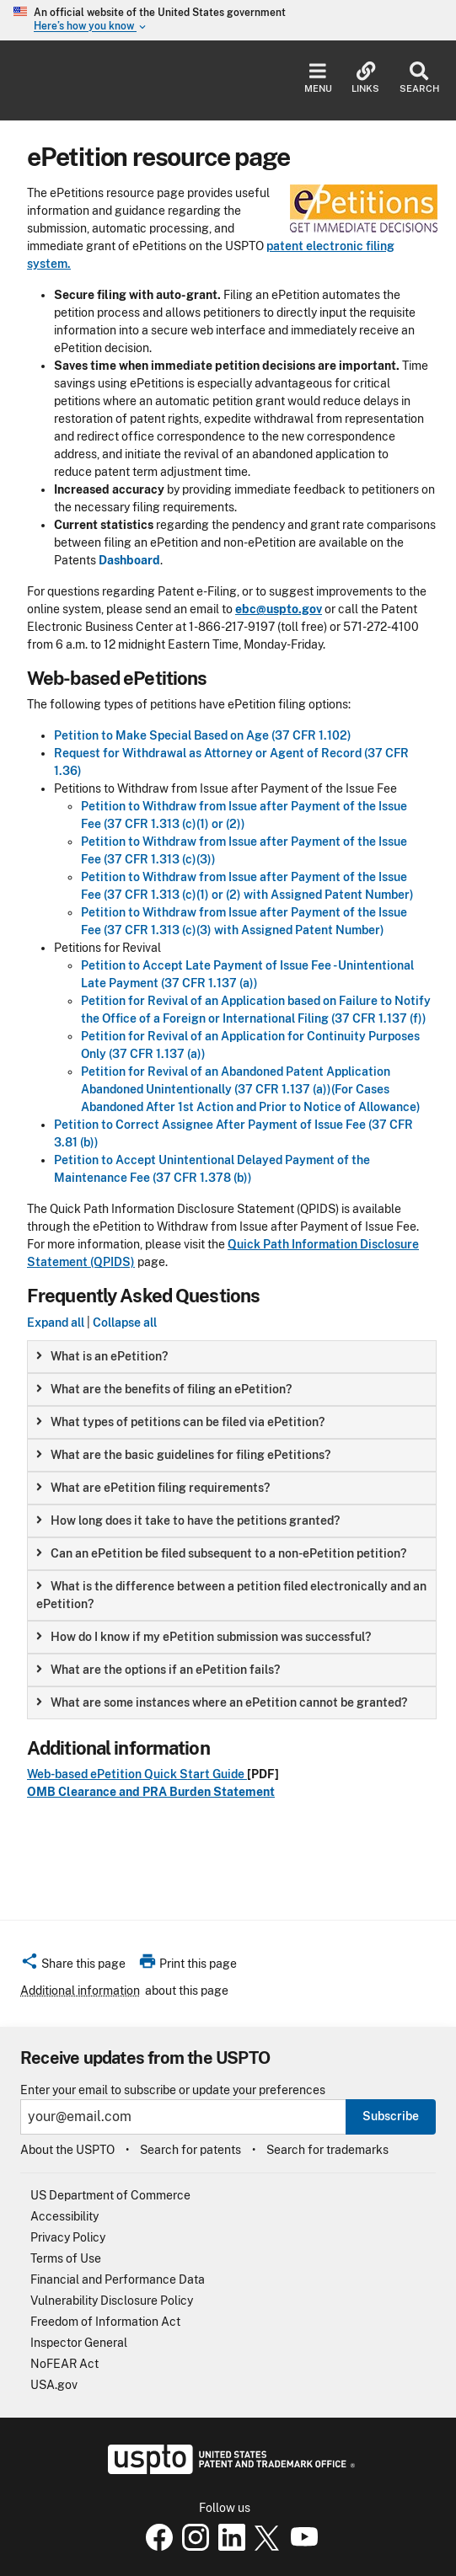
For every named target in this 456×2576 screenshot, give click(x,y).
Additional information (80, 1990)
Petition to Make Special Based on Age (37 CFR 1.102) (202, 735)
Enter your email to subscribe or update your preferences (172, 2090)
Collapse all (125, 1322)
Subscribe (390, 2116)
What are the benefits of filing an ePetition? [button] (164, 1389)
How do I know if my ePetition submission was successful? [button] (203, 1636)
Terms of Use (65, 2258)
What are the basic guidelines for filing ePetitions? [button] (183, 1455)
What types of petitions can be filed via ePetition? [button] (180, 1422)
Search (419, 77)
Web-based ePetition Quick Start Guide (137, 1774)
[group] (232, 1356)
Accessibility (64, 2216)
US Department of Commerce (110, 2195)
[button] (73, 1966)
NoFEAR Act (64, 2363)
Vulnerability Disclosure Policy (111, 2300)
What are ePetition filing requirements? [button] (153, 1487)
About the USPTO (67, 2149)
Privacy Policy (67, 2237)
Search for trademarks (327, 2149)
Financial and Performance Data (117, 2279)
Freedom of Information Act (105, 2321)
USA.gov (54, 2385)
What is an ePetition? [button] (102, 1356)
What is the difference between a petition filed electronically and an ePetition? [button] (231, 1595)
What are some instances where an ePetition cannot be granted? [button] (221, 1702)
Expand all (55, 1322)
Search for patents (190, 2149)
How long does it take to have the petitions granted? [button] (188, 1520)
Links (365, 77)
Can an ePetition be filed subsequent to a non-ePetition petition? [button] (221, 1553)
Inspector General (78, 2342)
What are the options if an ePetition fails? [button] (158, 1669)
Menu (318, 77)
